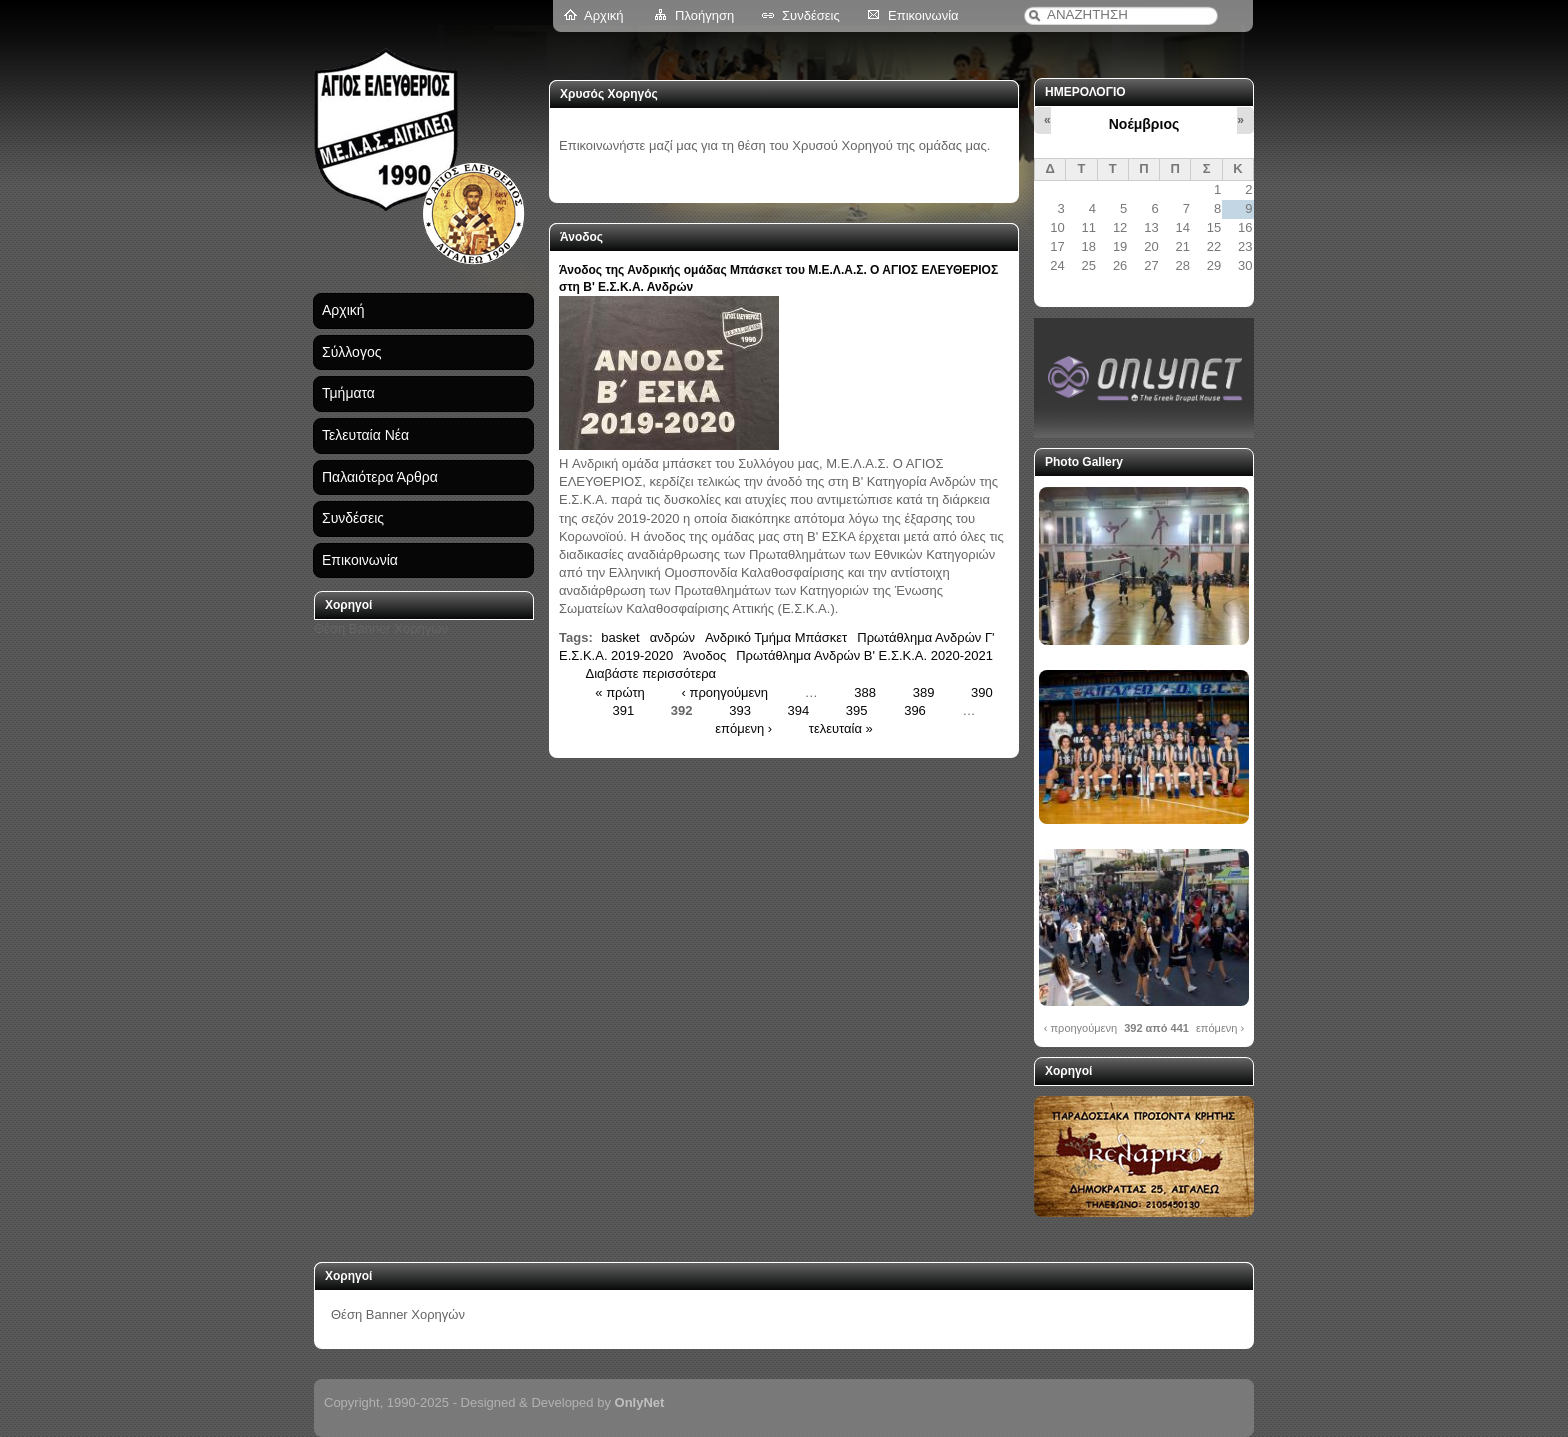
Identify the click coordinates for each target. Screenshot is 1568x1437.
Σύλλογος (351, 352)
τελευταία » (841, 728)
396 (915, 709)
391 (624, 709)
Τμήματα (348, 393)
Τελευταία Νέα (365, 435)
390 (982, 691)
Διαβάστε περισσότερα (651, 673)
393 (740, 709)
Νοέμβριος (1144, 124)
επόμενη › (743, 728)
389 (924, 691)
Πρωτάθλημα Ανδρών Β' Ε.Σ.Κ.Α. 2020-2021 (864, 655)
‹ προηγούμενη (724, 691)
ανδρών (672, 637)
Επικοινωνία (923, 15)
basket (620, 637)
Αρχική (604, 15)
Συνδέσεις (811, 15)
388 (865, 691)
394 (799, 709)
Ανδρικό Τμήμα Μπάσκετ (776, 637)
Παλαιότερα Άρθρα (380, 477)
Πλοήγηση (704, 15)
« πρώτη (620, 691)
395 (857, 709)
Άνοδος (704, 655)
